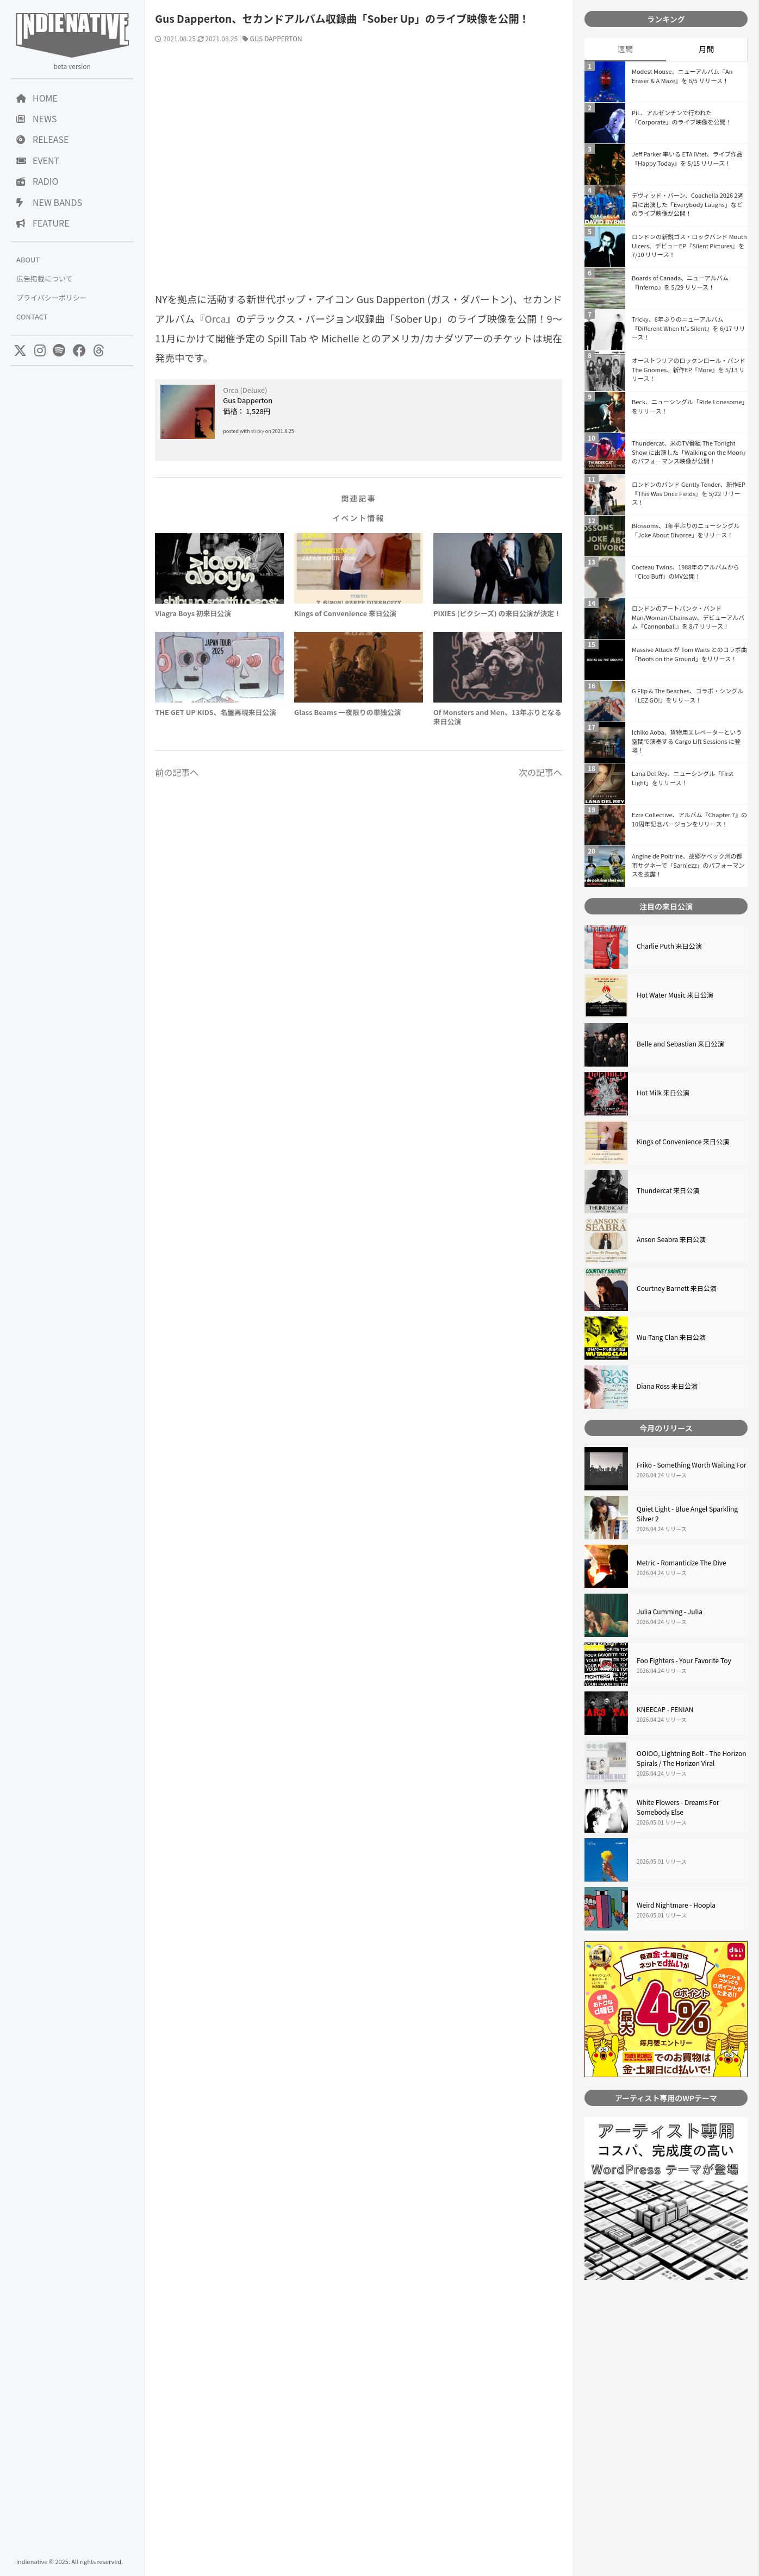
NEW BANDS (49, 202)
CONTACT (32, 316)
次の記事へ (540, 772)
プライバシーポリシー (51, 297)
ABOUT (28, 259)
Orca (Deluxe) (245, 390)
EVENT (37, 160)
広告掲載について (44, 278)
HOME (37, 97)
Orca (215, 318)
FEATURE (43, 222)
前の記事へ (176, 772)
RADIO (37, 180)
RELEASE (42, 139)
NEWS (36, 118)
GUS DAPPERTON (276, 38)
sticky (257, 431)
